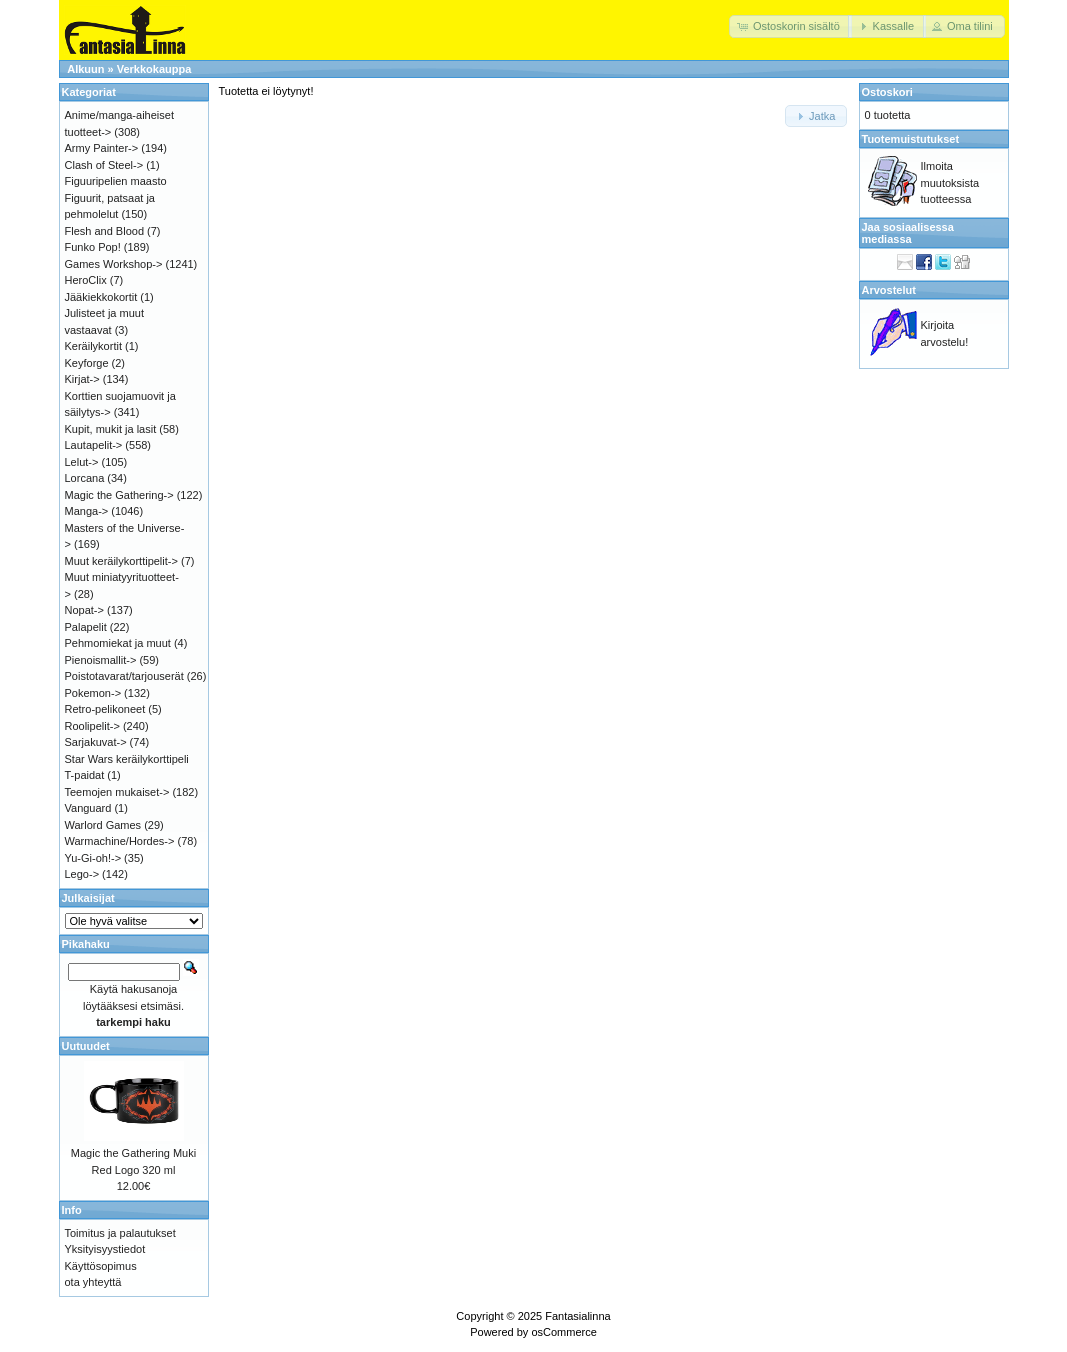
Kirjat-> (82, 379)
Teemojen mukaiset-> (117, 792)
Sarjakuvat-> (96, 742)
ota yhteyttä (93, 1282)
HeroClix (86, 280)
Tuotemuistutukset (911, 139)
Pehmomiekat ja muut (118, 643)
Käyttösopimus (101, 1266)
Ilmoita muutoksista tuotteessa (950, 182)
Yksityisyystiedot (105, 1249)
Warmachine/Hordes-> (120, 841)
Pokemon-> (93, 693)
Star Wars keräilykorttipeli (127, 759)
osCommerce (563, 1332)
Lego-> (82, 874)
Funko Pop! (93, 247)
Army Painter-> (102, 148)
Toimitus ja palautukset (120, 1233)
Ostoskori (887, 92)
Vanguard (88, 808)
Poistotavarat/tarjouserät (124, 676)
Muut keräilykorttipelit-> (121, 561)
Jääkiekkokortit (101, 297)
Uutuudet (86, 1046)
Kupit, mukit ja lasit (111, 429)
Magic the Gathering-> (119, 495)
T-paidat (85, 775)
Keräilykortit (93, 346)
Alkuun (85, 69)
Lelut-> (82, 462)
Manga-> (87, 511)
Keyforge (87, 363)
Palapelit (86, 627)
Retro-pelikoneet (105, 709)
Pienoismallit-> (101, 660)
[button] (790, 26)
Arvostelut (889, 290)
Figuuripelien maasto (116, 181)
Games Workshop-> (114, 264)
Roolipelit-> (92, 726)
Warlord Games (103, 825)
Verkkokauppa (154, 69)
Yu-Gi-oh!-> (93, 858)
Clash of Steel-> (104, 165)
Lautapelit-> (94, 445)
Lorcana (85, 478)
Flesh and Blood (105, 231)
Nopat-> (84, 610)
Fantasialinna (577, 1316)
